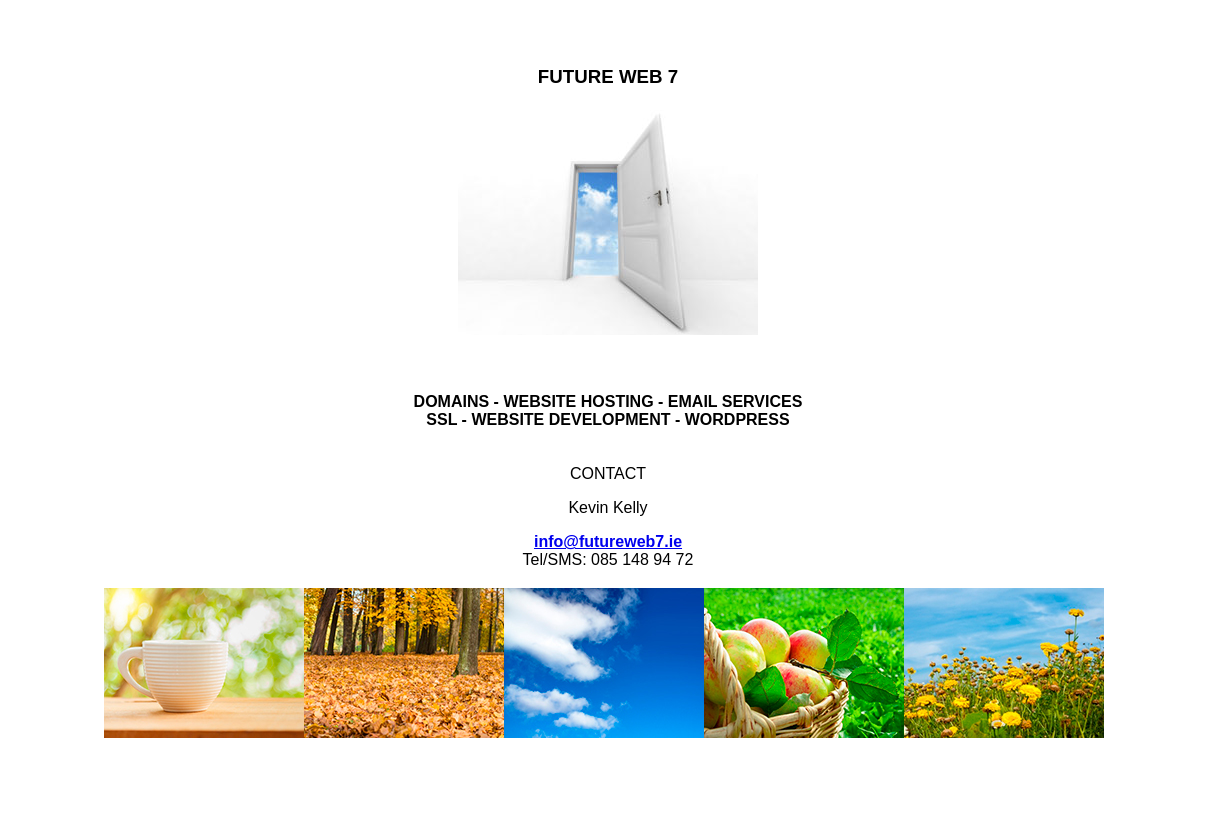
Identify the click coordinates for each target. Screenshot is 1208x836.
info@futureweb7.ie (608, 541)
